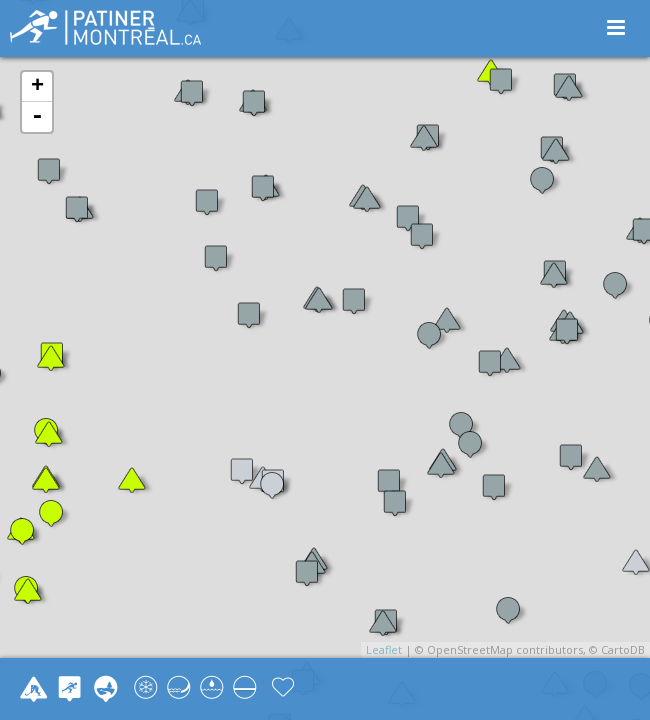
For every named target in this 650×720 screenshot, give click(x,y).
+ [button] (37, 87)
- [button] (37, 117)
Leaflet (384, 649)
